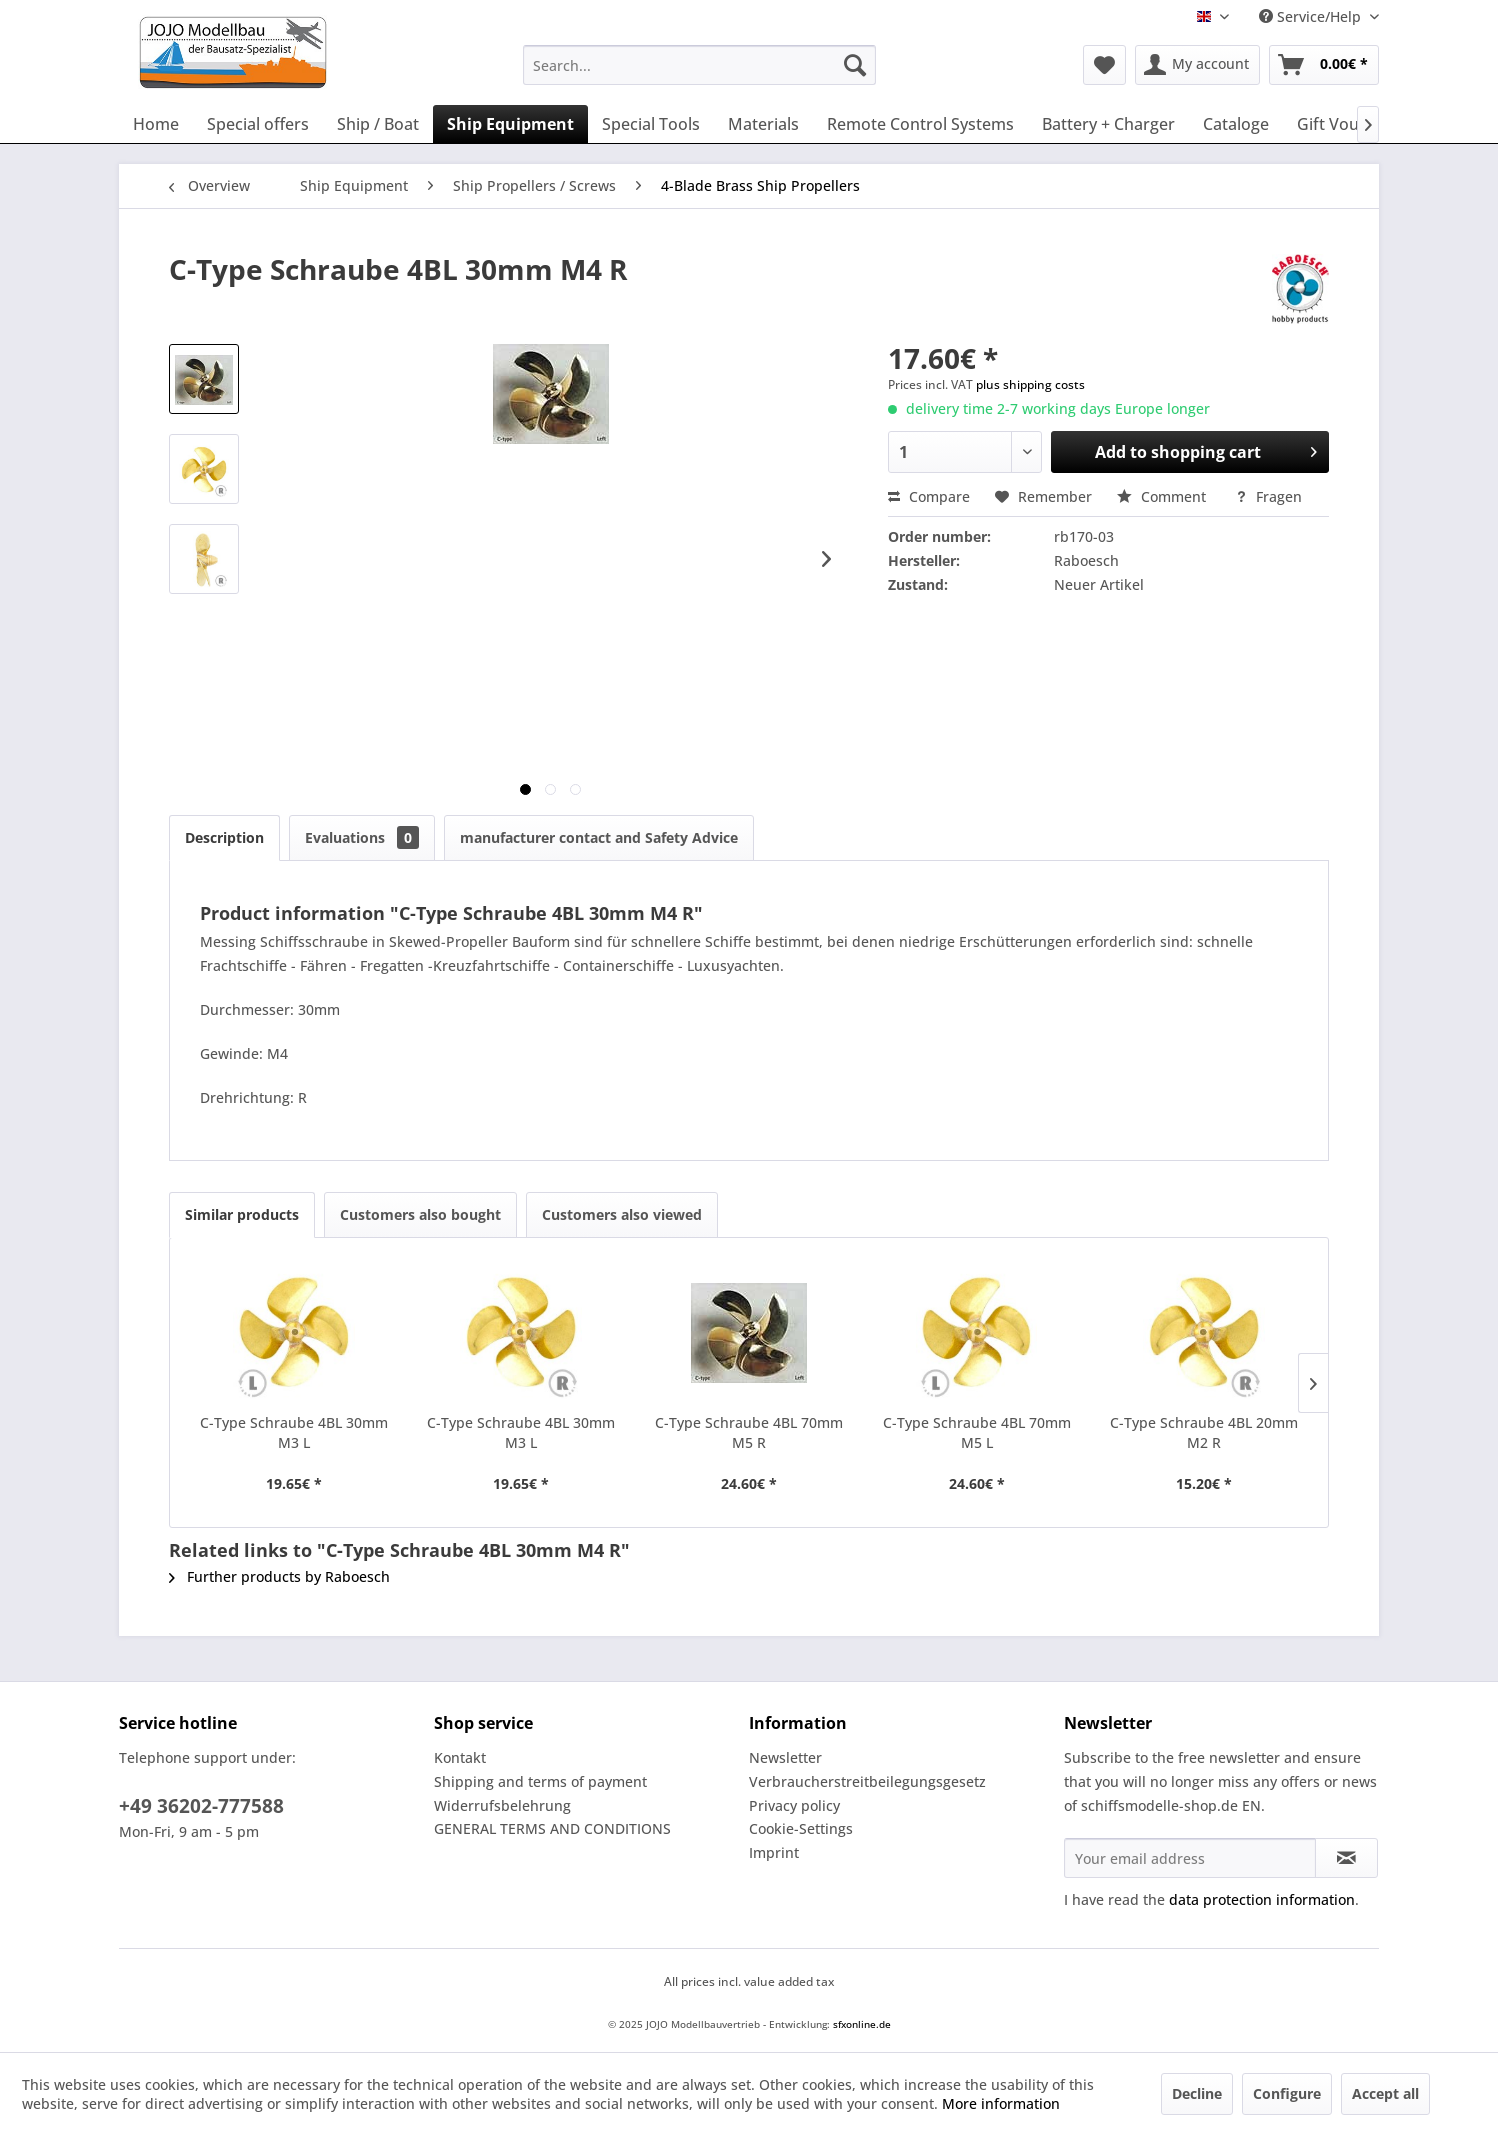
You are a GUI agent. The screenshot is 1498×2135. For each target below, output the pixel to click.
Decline (1197, 2093)
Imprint (774, 1852)
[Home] (156, 124)
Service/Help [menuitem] (1312, 16)
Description (224, 837)
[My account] (1197, 65)
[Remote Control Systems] (920, 124)
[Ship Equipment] (510, 124)
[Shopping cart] (1324, 65)
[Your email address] (1190, 1858)
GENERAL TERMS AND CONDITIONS (552, 1828)
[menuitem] (699, 65)
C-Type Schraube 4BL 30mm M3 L (294, 1432)
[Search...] (699, 65)
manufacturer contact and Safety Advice (599, 837)
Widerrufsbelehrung (502, 1805)
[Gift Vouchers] (1349, 124)
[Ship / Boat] (378, 124)
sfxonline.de (862, 2024)
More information (1001, 2103)
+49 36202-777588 (201, 1806)
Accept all (1385, 2093)
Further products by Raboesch (279, 1576)
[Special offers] (258, 124)
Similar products (242, 1214)
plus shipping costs (1030, 384)
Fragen (1268, 496)
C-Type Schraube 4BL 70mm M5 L (977, 1432)
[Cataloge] (1236, 124)
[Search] (855, 65)
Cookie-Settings (801, 1828)
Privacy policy (794, 1805)
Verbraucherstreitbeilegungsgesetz (867, 1781)
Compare (929, 496)
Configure (1287, 2093)
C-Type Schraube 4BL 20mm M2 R (1204, 1432)
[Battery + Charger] (1108, 124)
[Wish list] (1104, 65)
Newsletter (785, 1757)
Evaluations (362, 837)
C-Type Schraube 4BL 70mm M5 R (749, 1432)
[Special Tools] (651, 124)
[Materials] (763, 124)
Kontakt (460, 1757)
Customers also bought (420, 1214)
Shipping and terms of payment (540, 1781)
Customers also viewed (622, 1214)
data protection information (1262, 1899)
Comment (1163, 496)
